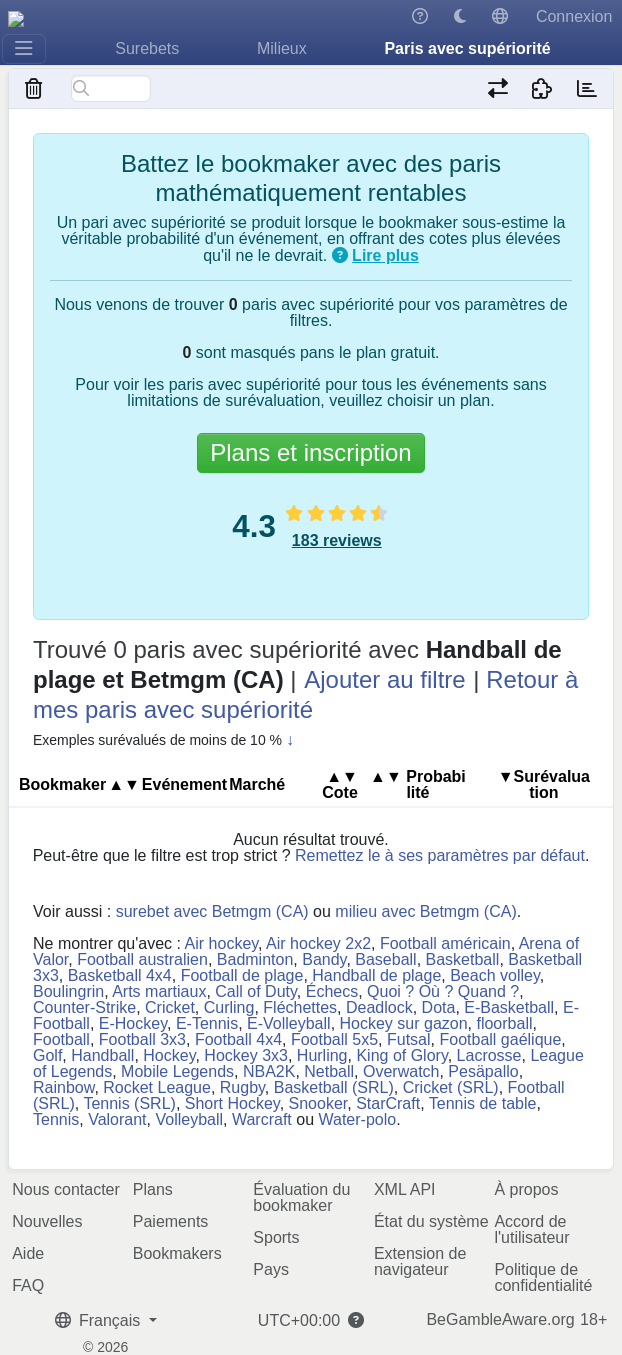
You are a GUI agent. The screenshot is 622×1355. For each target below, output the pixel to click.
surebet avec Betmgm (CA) (212, 911)
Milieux (282, 48)
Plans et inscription (310, 452)
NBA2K (269, 1071)
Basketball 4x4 (120, 975)
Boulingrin (68, 991)
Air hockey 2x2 (318, 943)
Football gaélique (500, 1039)
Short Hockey (232, 1103)
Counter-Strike (84, 1007)
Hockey (169, 1055)
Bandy (324, 959)
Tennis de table (483, 1103)
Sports (276, 1237)
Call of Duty (256, 991)
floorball (504, 1023)
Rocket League (157, 1087)
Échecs (332, 991)
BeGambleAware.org (500, 1320)
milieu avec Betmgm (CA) (425, 911)
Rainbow (63, 1087)
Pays (271, 1269)
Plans (153, 1189)
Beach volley (495, 975)
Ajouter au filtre (384, 679)
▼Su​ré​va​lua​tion (544, 784)
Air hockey (222, 943)
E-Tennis (207, 1023)
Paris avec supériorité (467, 48)
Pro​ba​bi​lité (418, 784)
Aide (28, 1253)
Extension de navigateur (420, 1261)
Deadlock (379, 1007)
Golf (47, 1055)
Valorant (117, 1119)
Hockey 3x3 (246, 1055)
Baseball (385, 959)
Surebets (147, 48)
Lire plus (385, 255)
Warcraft (262, 1119)
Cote (340, 784)
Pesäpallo (483, 1071)
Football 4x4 (238, 1039)
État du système (431, 1221)
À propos (526, 1189)
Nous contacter (66, 1189)
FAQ (28, 1285)
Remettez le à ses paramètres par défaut (440, 855)
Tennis (56, 1119)
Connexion (574, 16)
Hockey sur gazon (404, 1023)
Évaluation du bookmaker (301, 1197)
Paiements (171, 1221)
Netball (329, 1071)
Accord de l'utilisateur (531, 1229)
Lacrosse (489, 1055)
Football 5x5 (334, 1039)
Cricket (170, 1007)
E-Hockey (133, 1023)
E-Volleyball (289, 1023)
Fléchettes (300, 1007)
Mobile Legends (177, 1071)
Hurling (322, 1055)
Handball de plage (376, 975)
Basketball (463, 959)
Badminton (255, 959)
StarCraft (388, 1103)
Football (61, 1039)
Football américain (445, 943)
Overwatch (401, 1071)
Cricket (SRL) (451, 1087)
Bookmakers (177, 1253)
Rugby (242, 1087)
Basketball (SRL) (334, 1087)
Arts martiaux (159, 991)
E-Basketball (509, 1007)
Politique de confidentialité (543, 1277)
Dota (439, 1007)
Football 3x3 (142, 1039)
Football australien (142, 959)
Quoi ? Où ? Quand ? (443, 991)
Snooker (318, 1103)
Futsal (409, 1039)
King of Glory (401, 1055)
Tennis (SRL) (129, 1103)
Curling (229, 1007)
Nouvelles (47, 1221)
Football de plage (242, 975)
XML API (405, 1189)
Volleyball (189, 1119)
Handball (102, 1055)
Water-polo (357, 1119)
